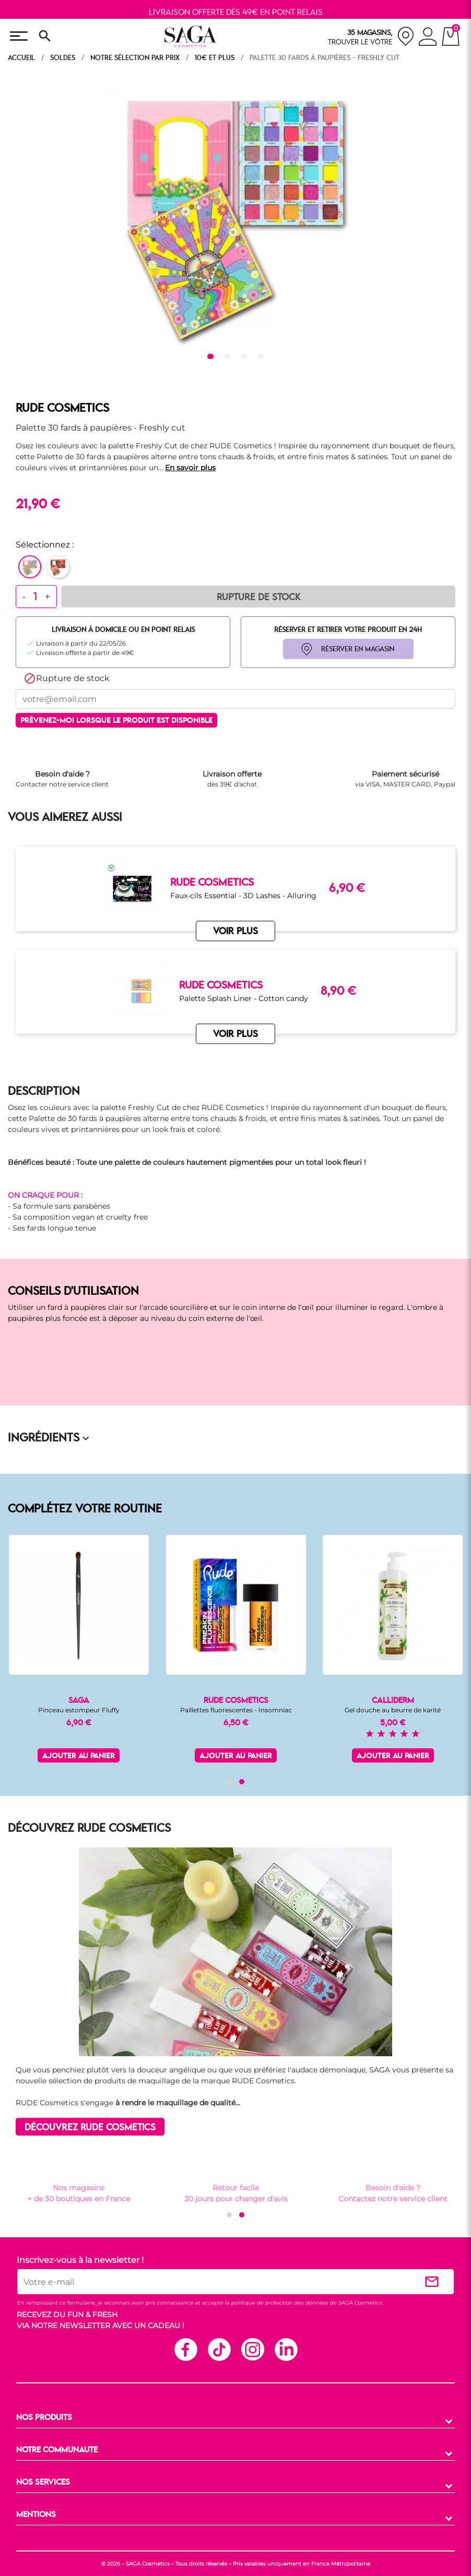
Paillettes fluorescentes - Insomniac (236, 1710)
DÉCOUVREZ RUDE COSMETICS (90, 2127)
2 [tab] (228, 357)
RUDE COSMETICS (62, 408)
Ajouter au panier (78, 1756)
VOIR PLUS (235, 1034)
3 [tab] (245, 357)
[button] (229, 1781)
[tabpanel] (235, 218)
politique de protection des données (279, 2302)
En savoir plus (190, 467)
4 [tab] (262, 357)
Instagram (252, 2349)
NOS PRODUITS (44, 2418)
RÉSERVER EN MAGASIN (357, 649)
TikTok (218, 2349)
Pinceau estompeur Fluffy (79, 1710)
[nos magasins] (371, 36)
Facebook (185, 2349)
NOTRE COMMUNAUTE (57, 2450)
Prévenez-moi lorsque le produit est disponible (116, 721)
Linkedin (285, 2349)
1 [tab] (212, 357)
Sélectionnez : (45, 545)
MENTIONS (36, 2515)
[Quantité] (35, 596)
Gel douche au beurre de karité (393, 1710)
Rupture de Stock (258, 597)
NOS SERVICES (43, 2482)
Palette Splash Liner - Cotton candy (243, 998)
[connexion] (428, 38)
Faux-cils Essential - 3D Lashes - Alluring (243, 895)
